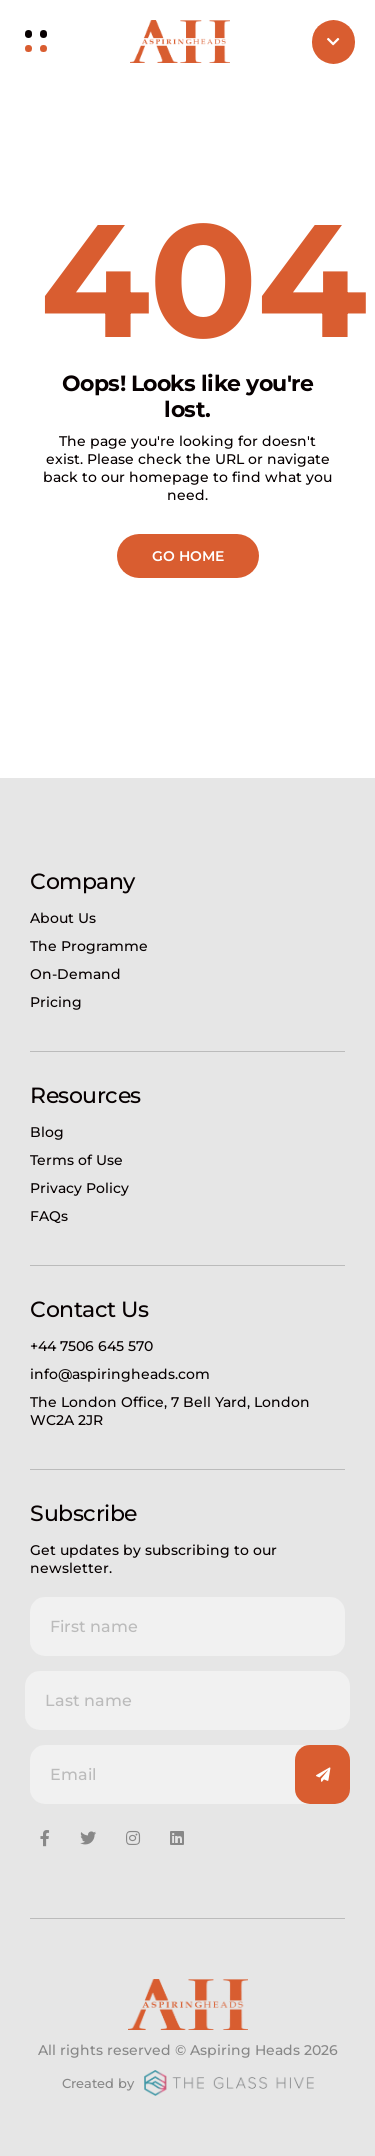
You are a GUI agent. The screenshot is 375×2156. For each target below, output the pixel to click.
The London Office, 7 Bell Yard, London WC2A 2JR (170, 1411)
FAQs (49, 1216)
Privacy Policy (79, 1188)
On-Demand (75, 974)
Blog (47, 1132)
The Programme (89, 946)
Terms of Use (76, 1160)
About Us (63, 918)
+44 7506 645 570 (91, 1346)
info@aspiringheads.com (120, 1374)
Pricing (56, 1002)
